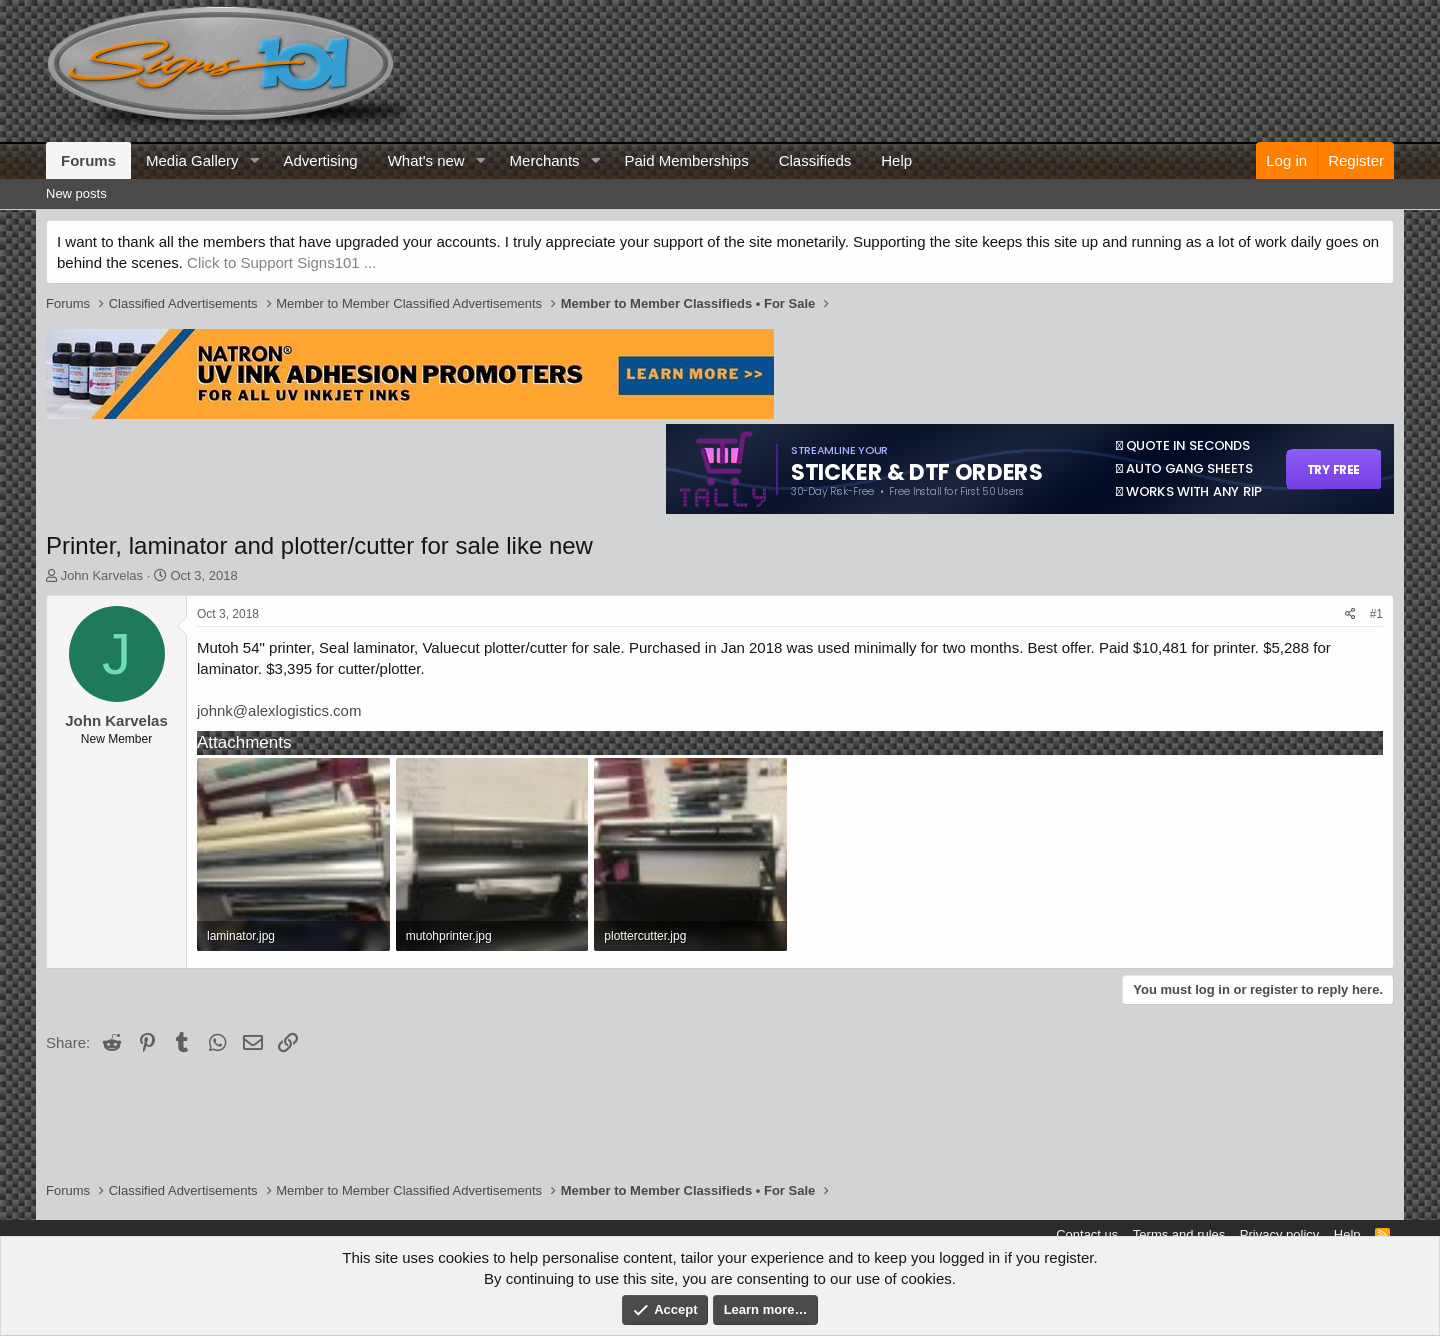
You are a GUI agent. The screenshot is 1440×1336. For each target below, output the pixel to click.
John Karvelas (102, 575)
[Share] (1350, 614)
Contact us (1087, 1234)
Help (896, 160)
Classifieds (815, 160)
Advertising (320, 160)
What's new (426, 160)
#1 (1376, 614)
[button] (254, 160)
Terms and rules (1179, 1234)
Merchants (545, 160)
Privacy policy (1279, 1234)
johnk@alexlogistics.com (279, 710)
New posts (76, 193)
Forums (88, 160)
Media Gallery (192, 160)
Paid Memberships (686, 160)
